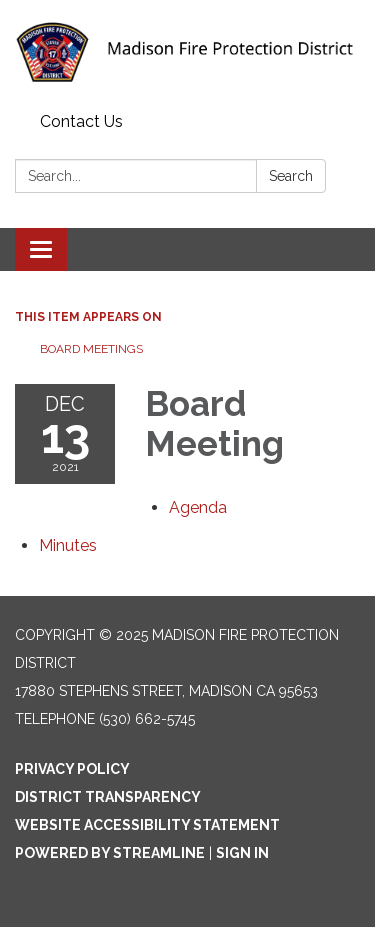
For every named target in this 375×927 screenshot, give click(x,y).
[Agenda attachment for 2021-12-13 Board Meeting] (198, 507)
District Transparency (108, 797)
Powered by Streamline (110, 853)
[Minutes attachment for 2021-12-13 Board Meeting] (68, 545)
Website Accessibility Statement (147, 825)
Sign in (242, 853)
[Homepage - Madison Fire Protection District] (187, 52)
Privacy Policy (72, 769)
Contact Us (81, 121)
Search (291, 176)
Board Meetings (91, 349)
